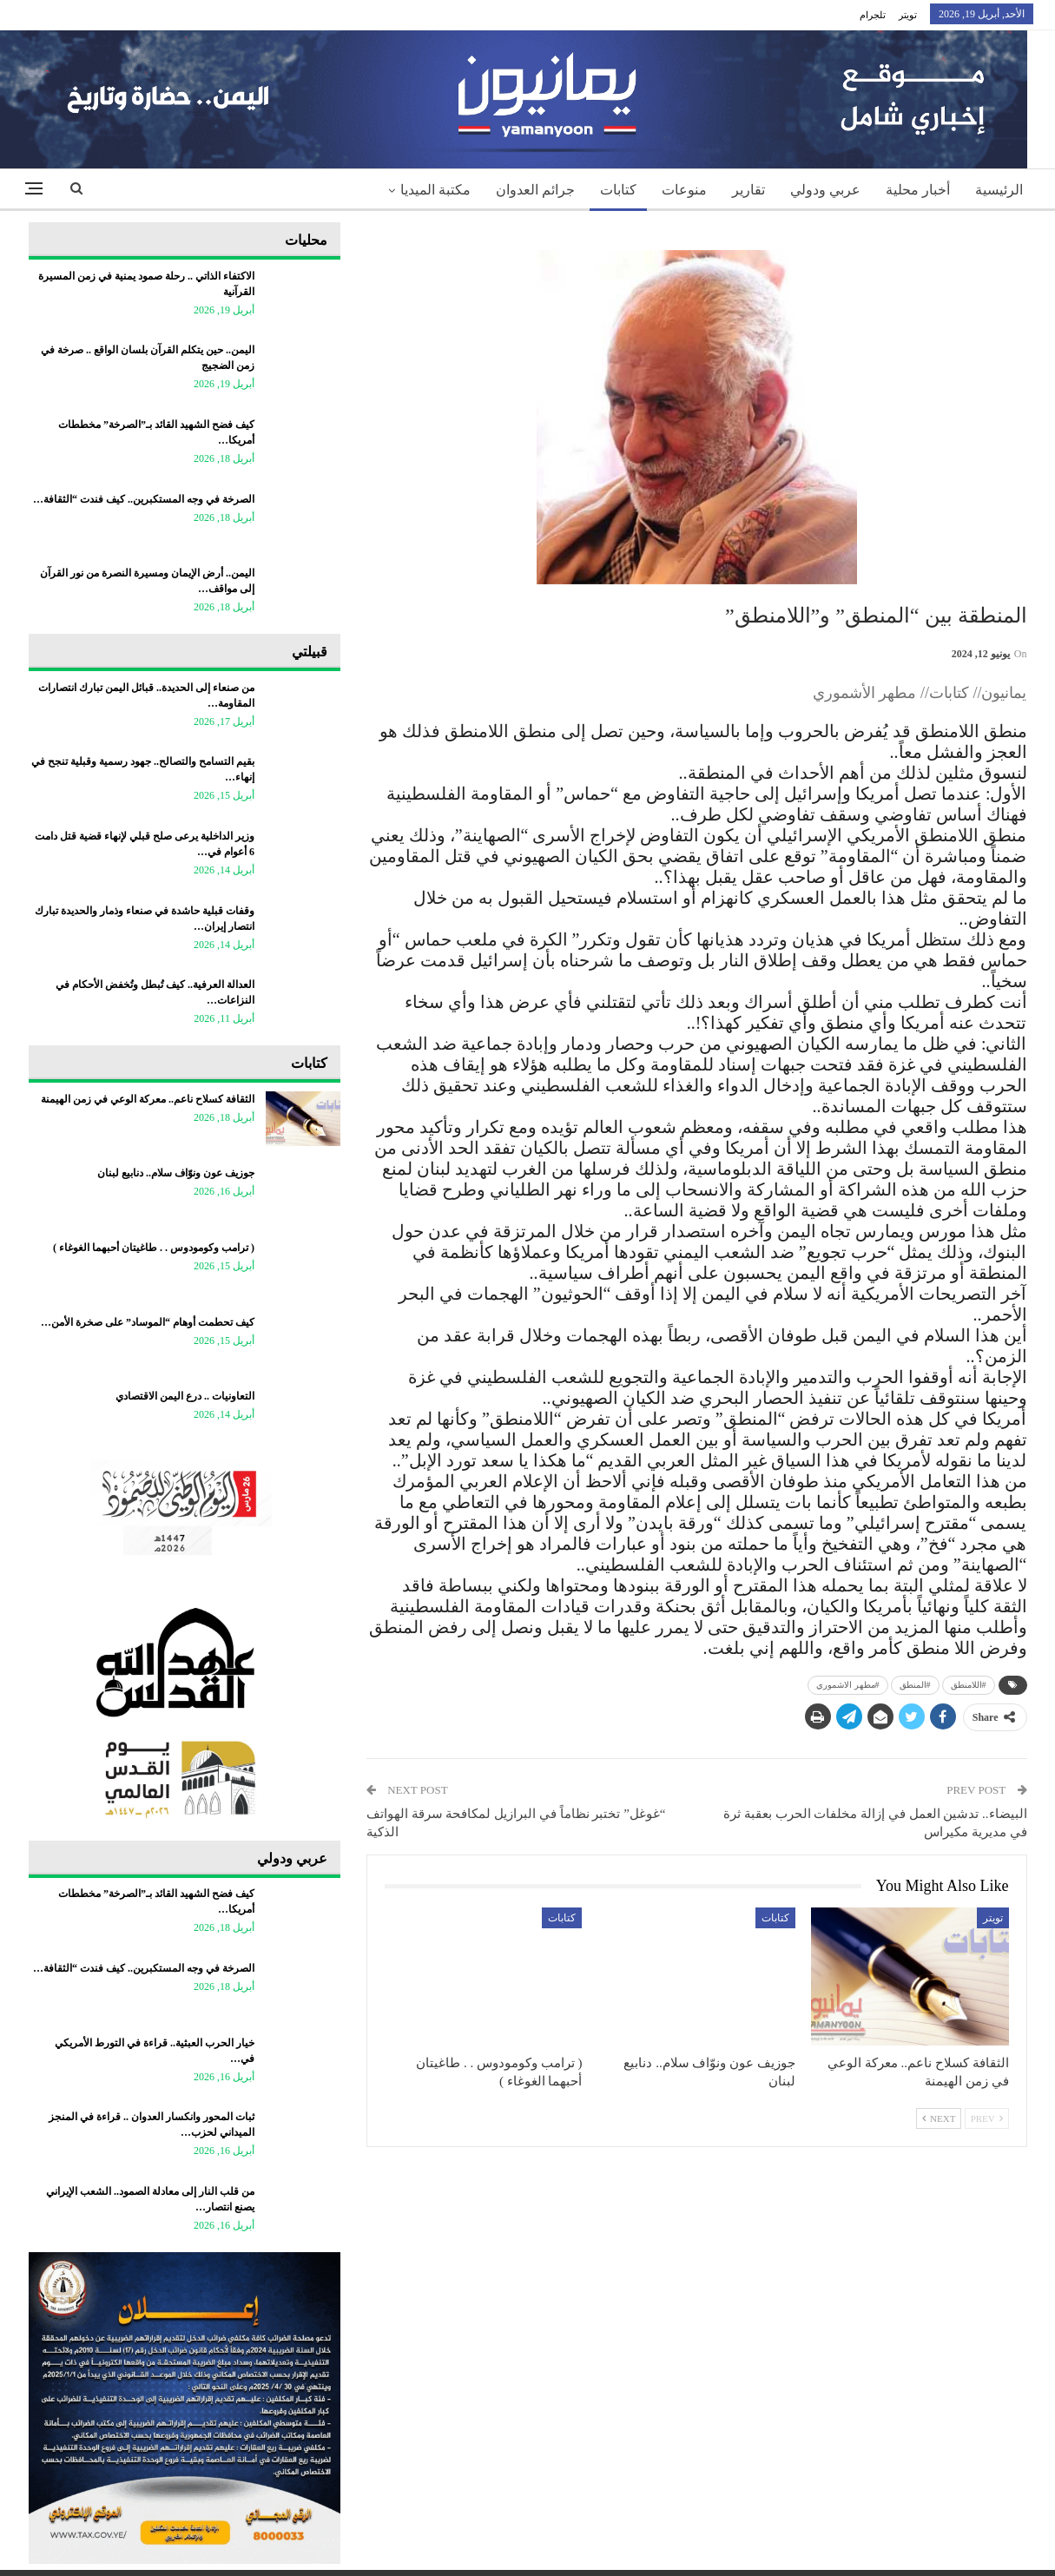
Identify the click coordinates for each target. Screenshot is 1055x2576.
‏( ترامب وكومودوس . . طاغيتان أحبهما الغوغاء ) (153, 1248)
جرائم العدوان (535, 189)
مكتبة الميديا (435, 189)
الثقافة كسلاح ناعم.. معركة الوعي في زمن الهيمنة (147, 1099)
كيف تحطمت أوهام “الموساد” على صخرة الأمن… (147, 1322)
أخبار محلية (918, 189)
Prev (987, 2118)
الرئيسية (999, 189)
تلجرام (873, 15)
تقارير (748, 189)
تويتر (908, 15)
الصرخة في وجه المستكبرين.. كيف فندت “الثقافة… (143, 499)
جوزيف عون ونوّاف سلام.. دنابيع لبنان (175, 1173)
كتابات (618, 189)
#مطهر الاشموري (848, 1685)
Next (938, 2118)
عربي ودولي (825, 189)
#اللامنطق (968, 1685)
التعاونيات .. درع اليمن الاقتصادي (184, 1396)
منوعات (684, 189)
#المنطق (915, 1685)
